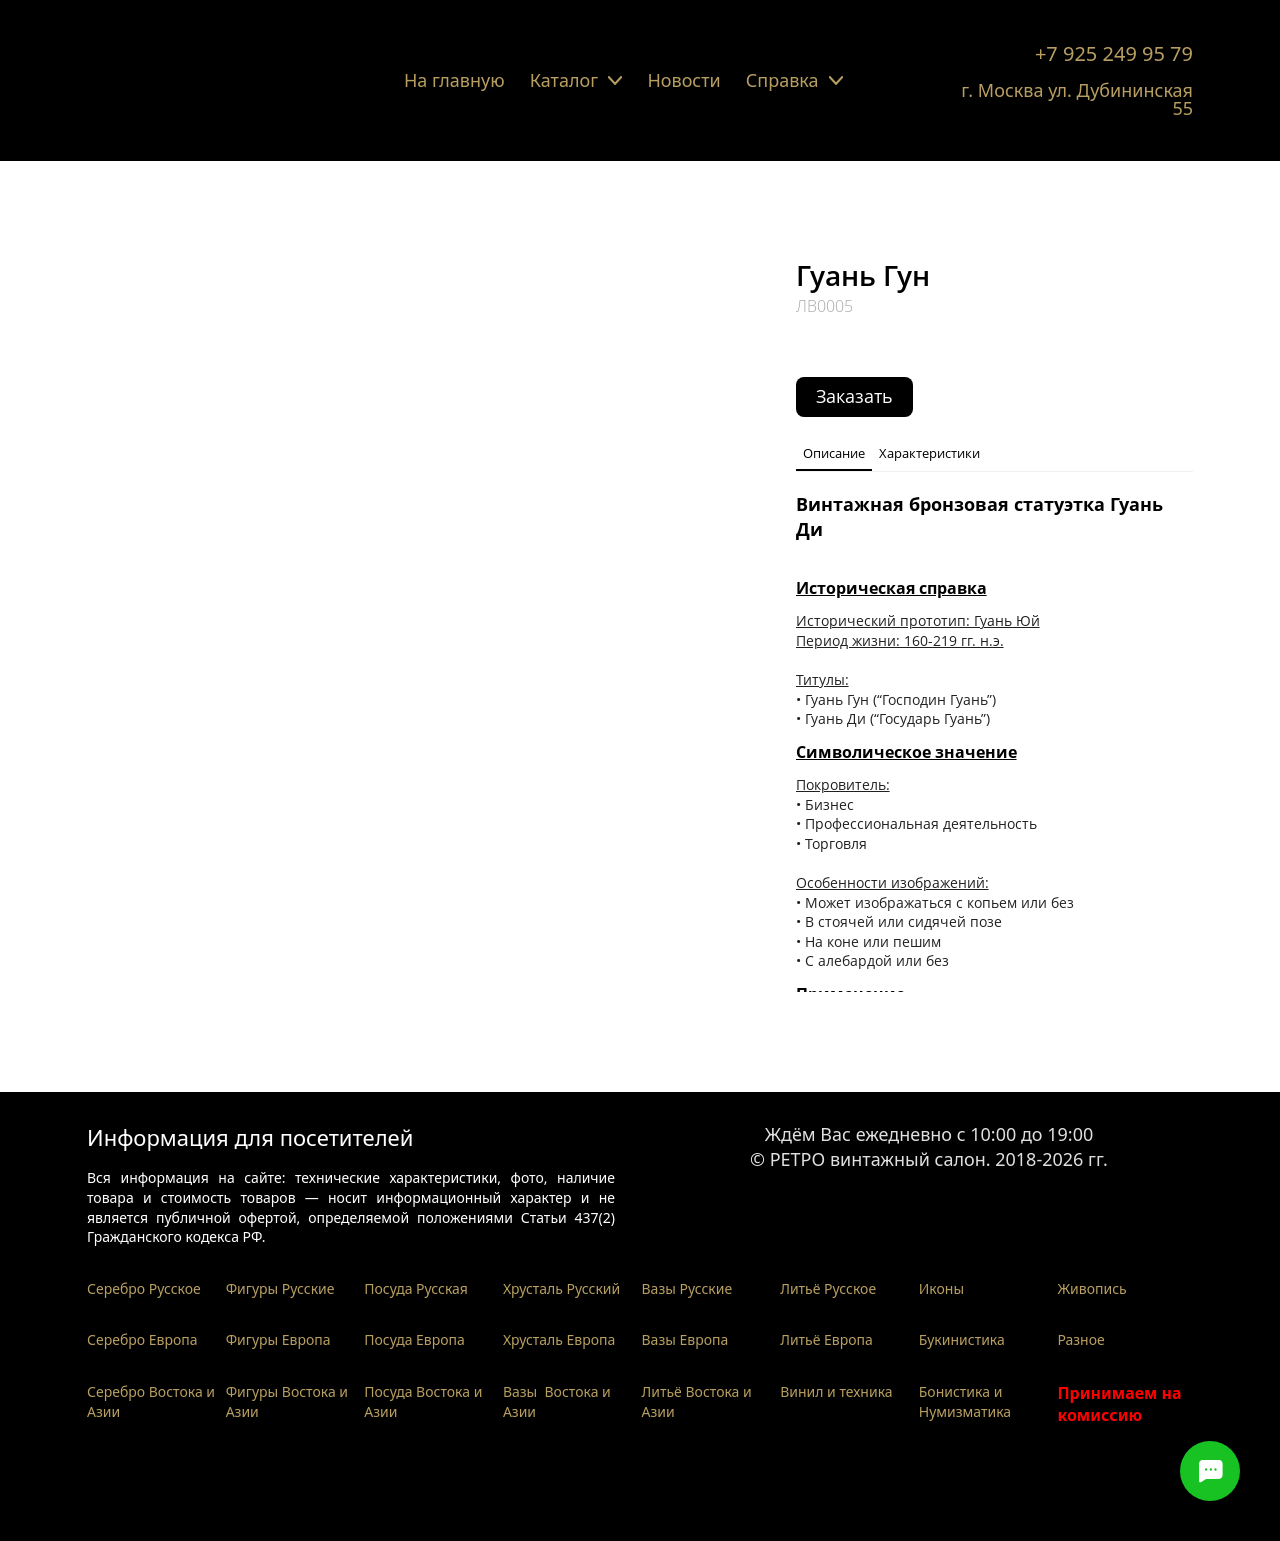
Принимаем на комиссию (1119, 1404)
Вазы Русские (687, 1288)
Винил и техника (836, 1391)
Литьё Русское (828, 1288)
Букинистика (962, 1339)
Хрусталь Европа (559, 1339)
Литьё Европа (826, 1339)
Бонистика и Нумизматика (965, 1401)
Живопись (1091, 1288)
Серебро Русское (144, 1288)
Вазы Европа (685, 1339)
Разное (1080, 1339)
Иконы (941, 1288)
